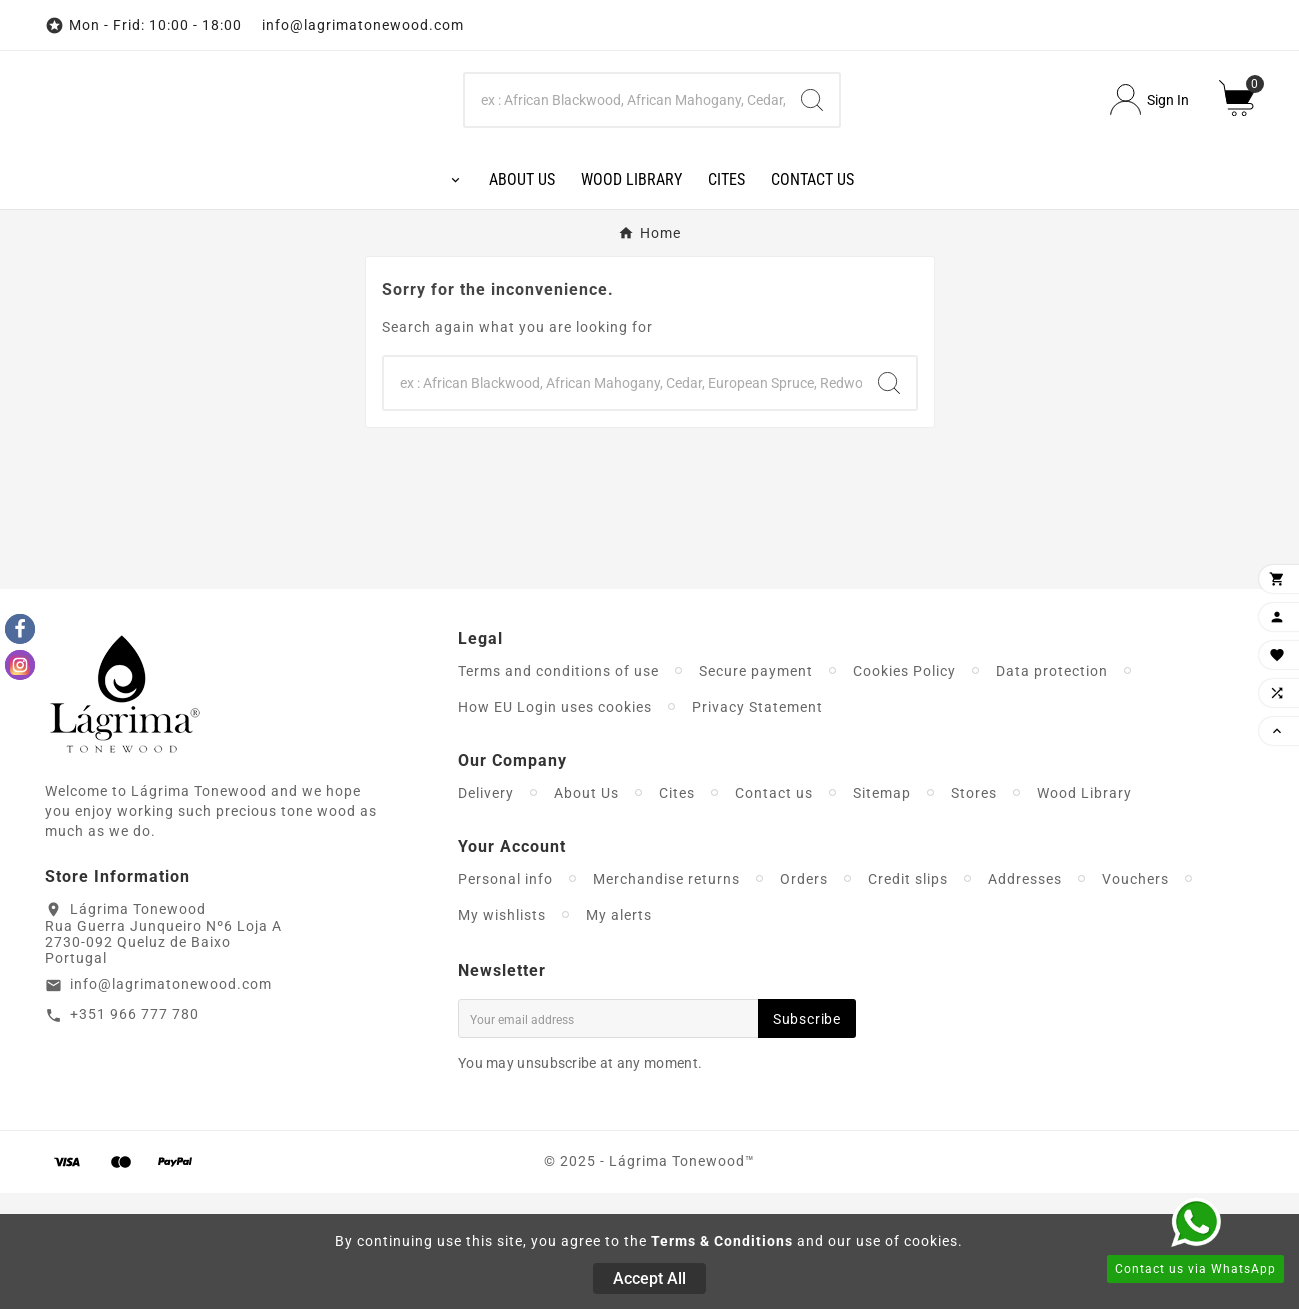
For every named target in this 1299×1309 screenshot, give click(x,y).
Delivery (486, 909)
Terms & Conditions (722, 1241)
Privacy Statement (757, 823)
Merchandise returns (666, 995)
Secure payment (756, 787)
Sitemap (882, 909)
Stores (974, 909)
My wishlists (502, 1031)
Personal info (505, 995)
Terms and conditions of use (558, 787)
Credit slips (908, 995)
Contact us (774, 909)
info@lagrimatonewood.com (171, 1101)
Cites (677, 909)
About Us (586, 909)
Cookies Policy (904, 787)
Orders (804, 995)
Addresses (1025, 995)
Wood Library (1084, 909)
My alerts (619, 1031)
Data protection (1052, 787)
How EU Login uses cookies (555, 823)
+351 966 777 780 (134, 1131)
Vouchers (1135, 995)
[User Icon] (1149, 158)
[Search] (625, 158)
